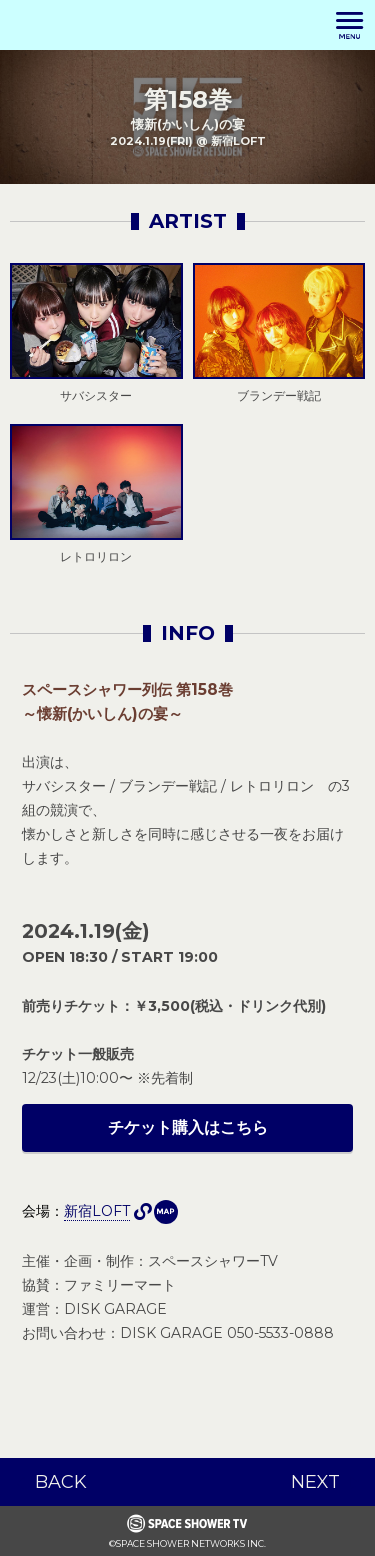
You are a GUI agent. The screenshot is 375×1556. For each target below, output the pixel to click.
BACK (61, 1482)
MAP (166, 1212)
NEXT (315, 1482)
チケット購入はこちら (188, 1127)
